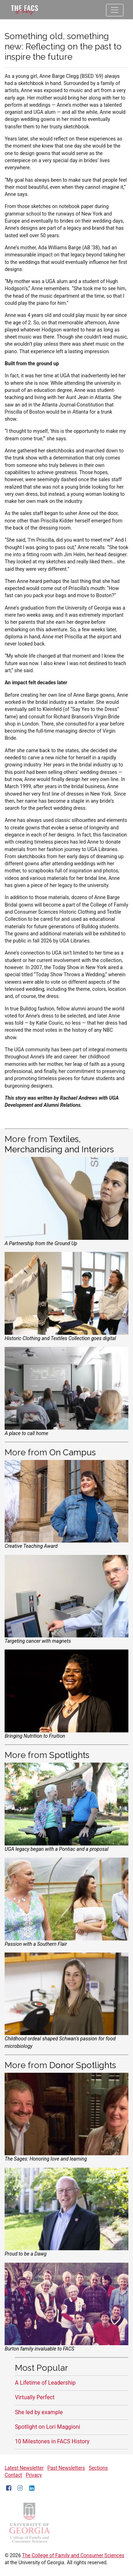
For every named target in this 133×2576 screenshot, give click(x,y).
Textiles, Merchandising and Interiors (59, 1144)
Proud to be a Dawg (25, 2254)
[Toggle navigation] (114, 10)
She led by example (39, 2412)
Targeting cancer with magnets (38, 1641)
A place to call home (26, 1433)
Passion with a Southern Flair (36, 1944)
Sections (98, 2468)
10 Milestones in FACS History (52, 2441)
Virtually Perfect (35, 2397)
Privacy (34, 2475)
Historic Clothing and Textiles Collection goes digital (60, 1338)
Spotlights (69, 1755)
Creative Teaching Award (31, 1546)
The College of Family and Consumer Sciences (73, 2555)
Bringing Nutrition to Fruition (35, 1736)
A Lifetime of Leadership (45, 2382)
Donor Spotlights (82, 2065)
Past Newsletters (66, 2468)
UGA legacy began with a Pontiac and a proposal (56, 1849)
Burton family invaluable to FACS (39, 2349)
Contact (13, 2475)
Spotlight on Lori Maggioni (47, 2426)
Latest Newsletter (24, 2468)
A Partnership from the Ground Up (41, 1243)
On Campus (72, 1452)
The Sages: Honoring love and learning (46, 2159)
